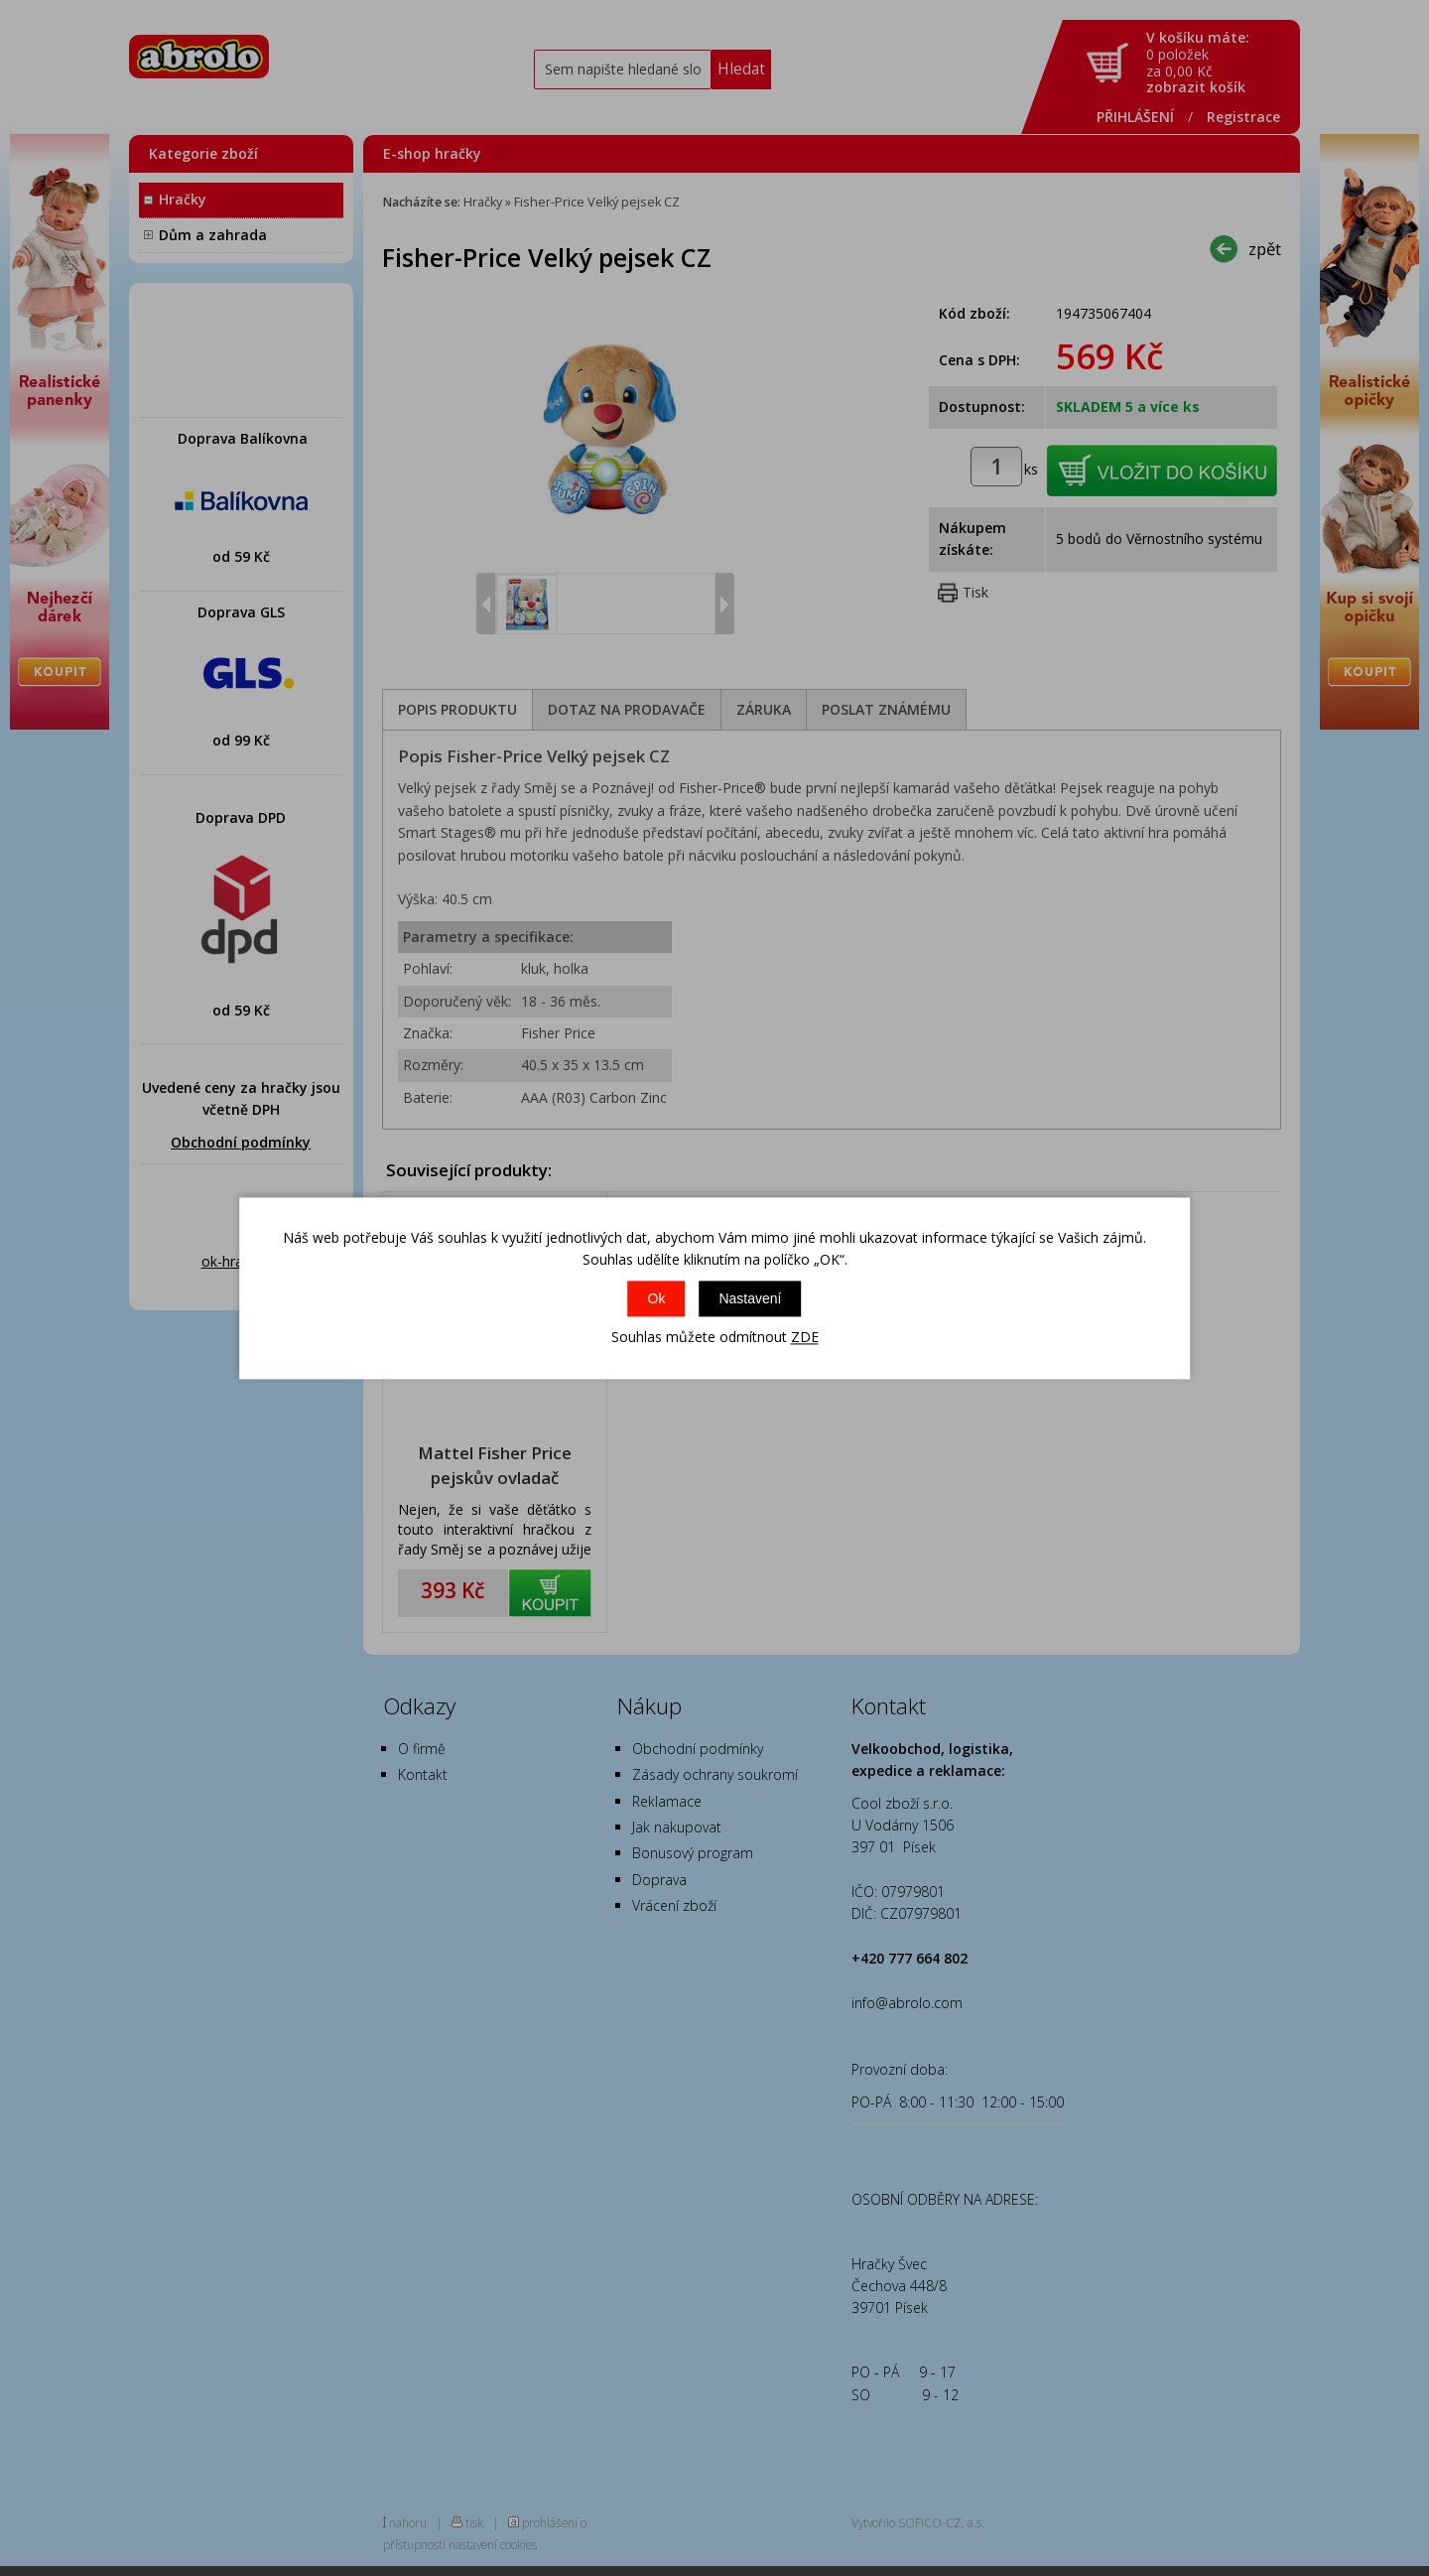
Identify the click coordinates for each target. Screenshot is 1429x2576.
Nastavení (749, 1299)
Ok (657, 1299)
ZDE (805, 1337)
